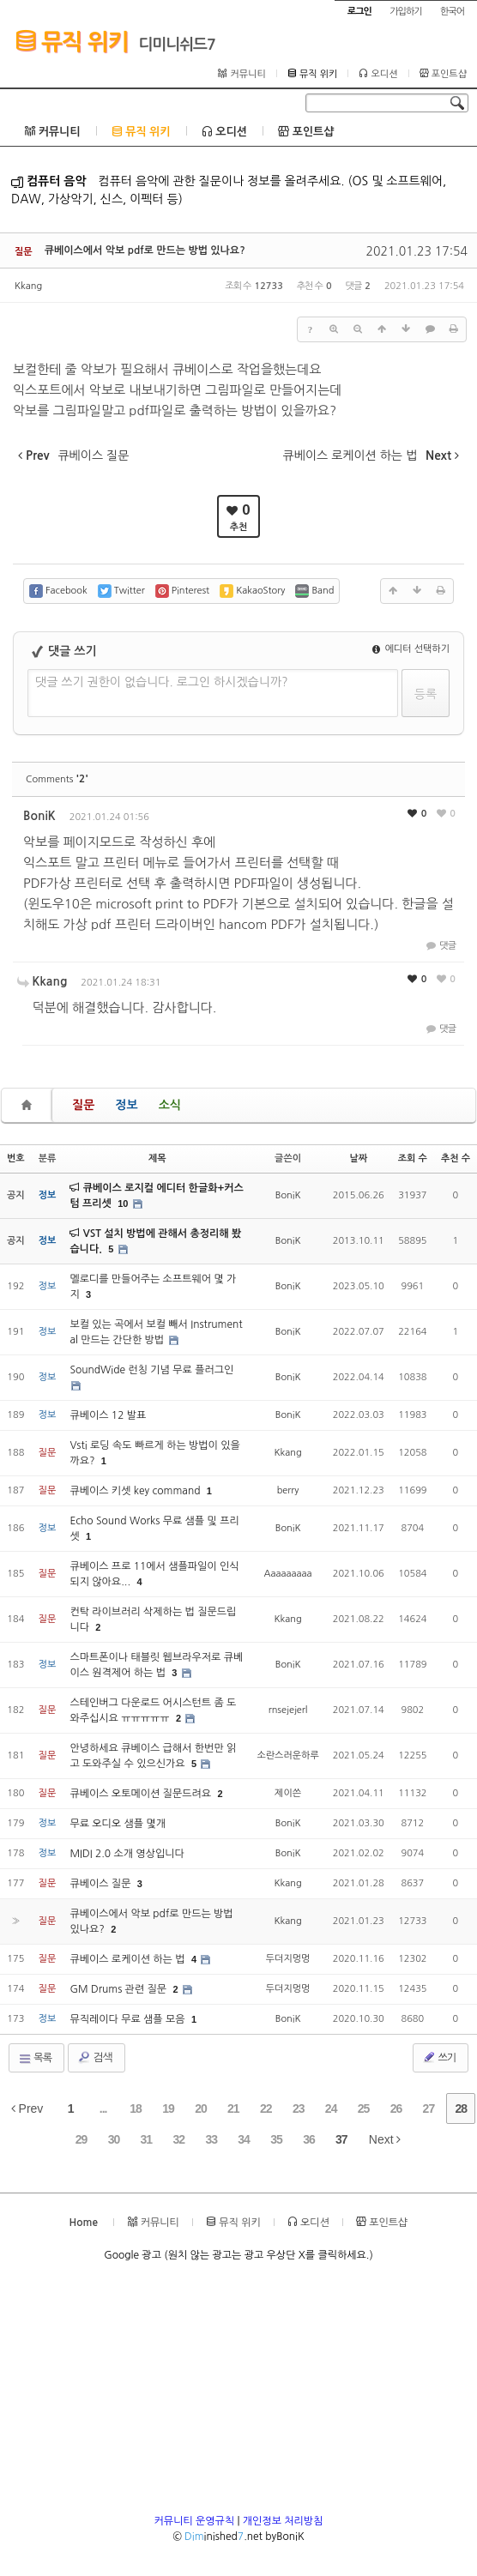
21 (233, 2108)
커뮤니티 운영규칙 (194, 2521)
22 (266, 2108)
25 (364, 2108)
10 (123, 1203)
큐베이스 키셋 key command (135, 1491)
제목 (157, 1158)
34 (244, 2139)
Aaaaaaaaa (288, 1573)
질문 (83, 1105)
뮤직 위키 (72, 41)
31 (147, 2139)
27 (429, 2108)
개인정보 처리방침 (283, 2521)
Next (385, 2139)
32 (178, 2139)
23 (299, 2108)
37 (341, 2139)
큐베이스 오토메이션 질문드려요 (141, 1794)
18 (136, 2108)
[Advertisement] (238, 2393)
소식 (170, 1105)
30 (114, 2139)
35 (276, 2139)
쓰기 (439, 2057)
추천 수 (455, 1158)
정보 (126, 1105)
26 (396, 2108)
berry (288, 1490)
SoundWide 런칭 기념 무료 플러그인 (151, 1370)
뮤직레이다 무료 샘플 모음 (128, 2019)
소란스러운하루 (287, 1755)
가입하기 (405, 11)
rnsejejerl (288, 1710)
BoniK (39, 816)
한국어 (452, 11)
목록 (34, 2059)
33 (211, 2139)
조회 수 (412, 1158)
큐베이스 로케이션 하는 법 (128, 1959)
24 (331, 2108)
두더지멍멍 (288, 1959)
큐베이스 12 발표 (107, 1415)
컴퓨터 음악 (49, 181)
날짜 (358, 1158)
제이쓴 (288, 1793)
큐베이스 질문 (101, 1884)
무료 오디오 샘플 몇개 (117, 1824)
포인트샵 (443, 74)
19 (168, 2108)
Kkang (28, 286)
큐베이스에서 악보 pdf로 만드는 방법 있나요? (145, 250)
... (103, 2108)
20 (201, 2108)
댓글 (440, 945)
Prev (27, 2108)
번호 (16, 1158)
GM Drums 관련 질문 (119, 1989)
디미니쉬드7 (176, 44)
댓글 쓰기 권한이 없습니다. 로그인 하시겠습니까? (161, 682)
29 (81, 2139)
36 (309, 2139)
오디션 (378, 74)
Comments (57, 779)
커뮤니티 (241, 74)
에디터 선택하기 (411, 649)
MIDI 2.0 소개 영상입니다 (126, 1854)
